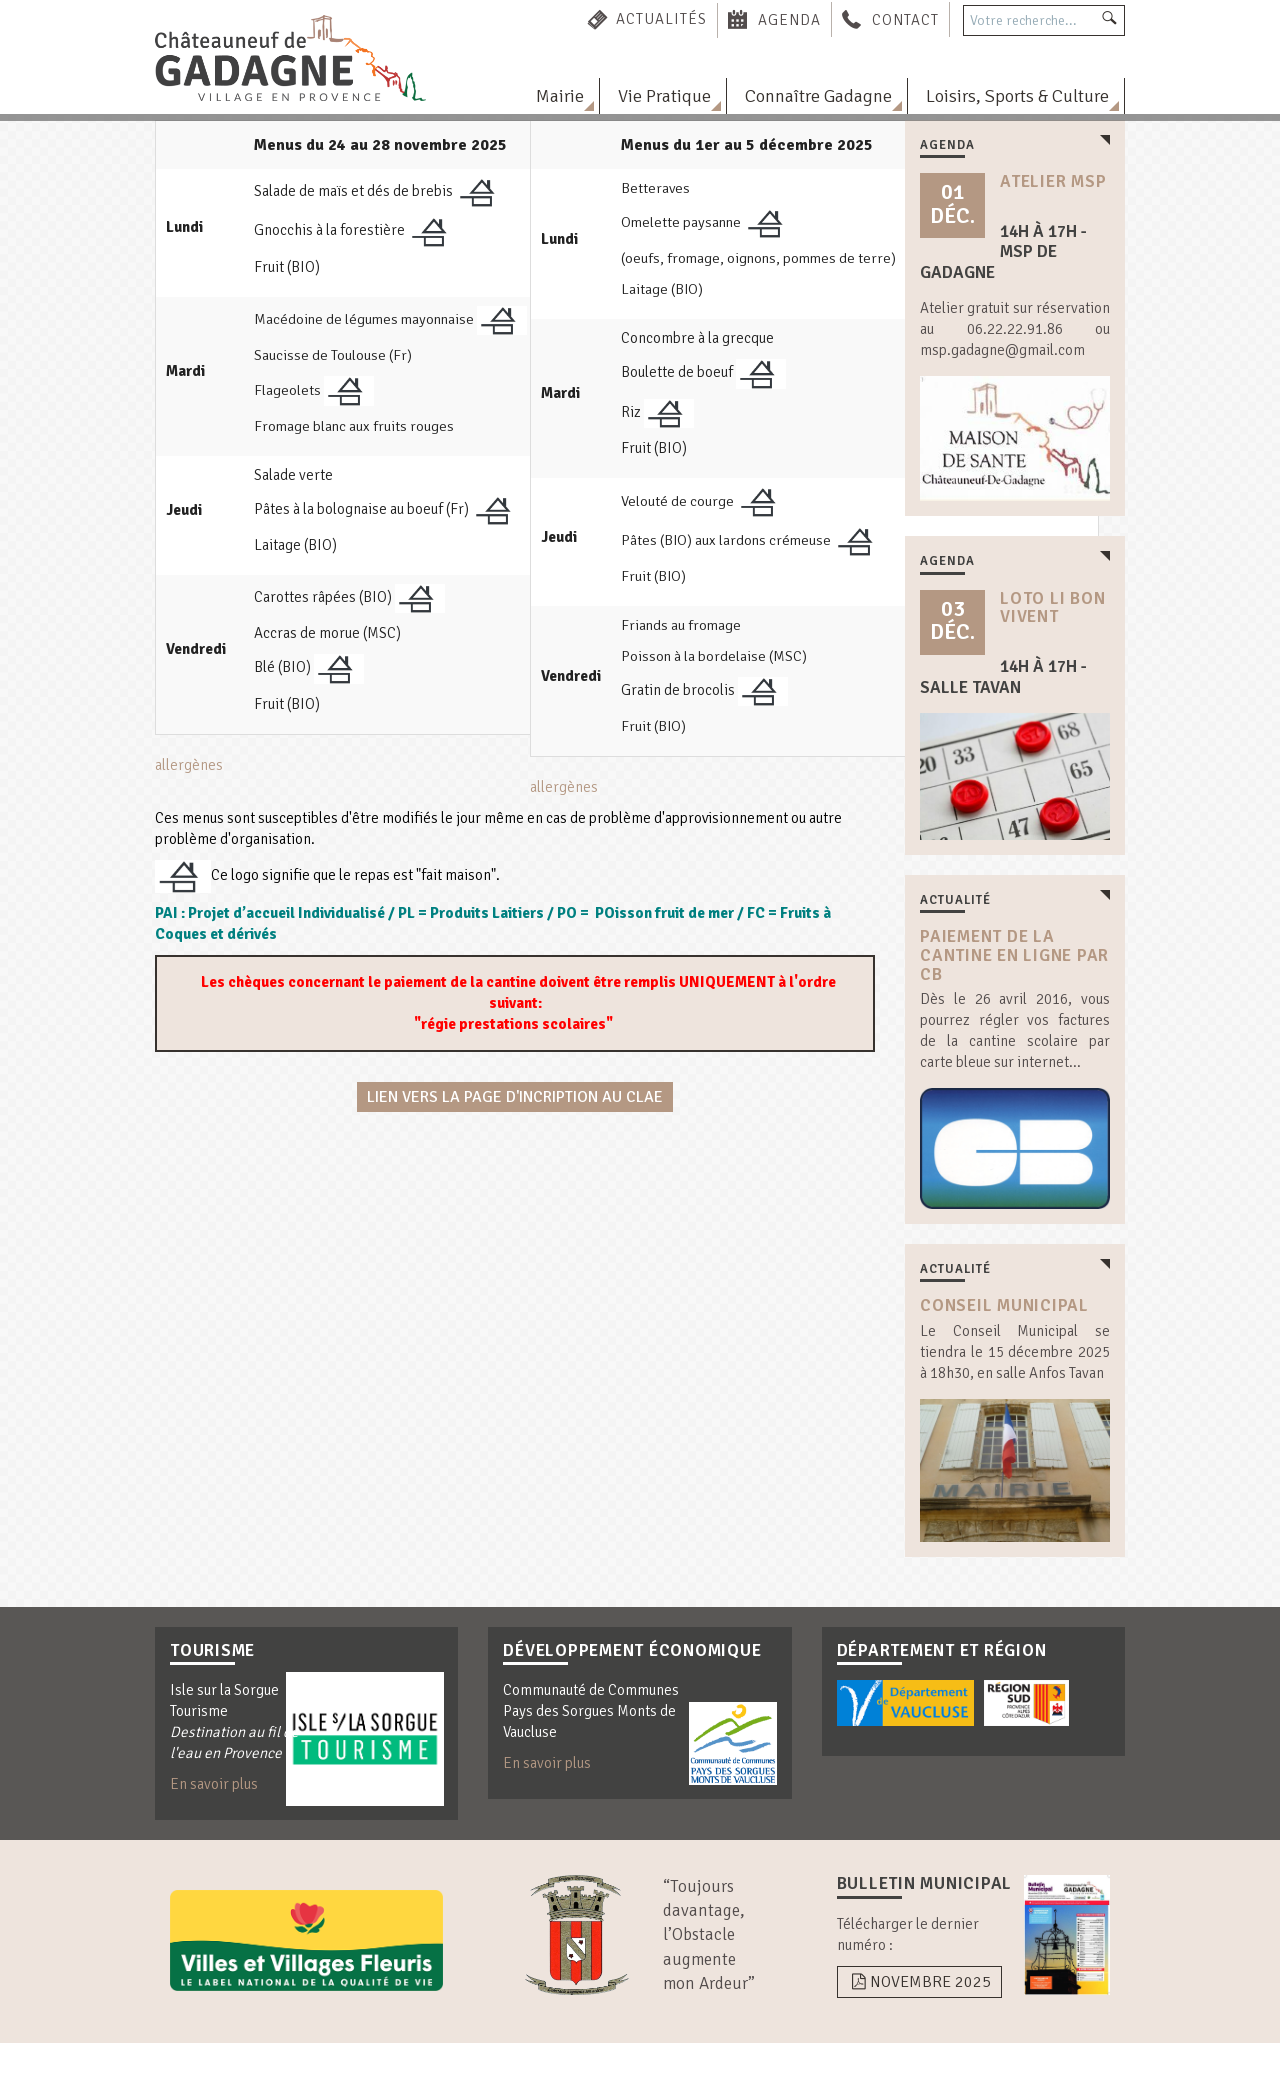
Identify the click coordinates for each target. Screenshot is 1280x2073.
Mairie (560, 96)
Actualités (661, 19)
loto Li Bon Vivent (1052, 608)
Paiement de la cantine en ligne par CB (1014, 955)
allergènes (189, 765)
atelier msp (1053, 181)
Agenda (789, 19)
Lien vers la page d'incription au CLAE (515, 1097)
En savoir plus (214, 1784)
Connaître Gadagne (818, 96)
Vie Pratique (664, 96)
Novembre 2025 (919, 1982)
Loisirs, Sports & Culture (1017, 96)
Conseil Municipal (1004, 1305)
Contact (905, 19)
